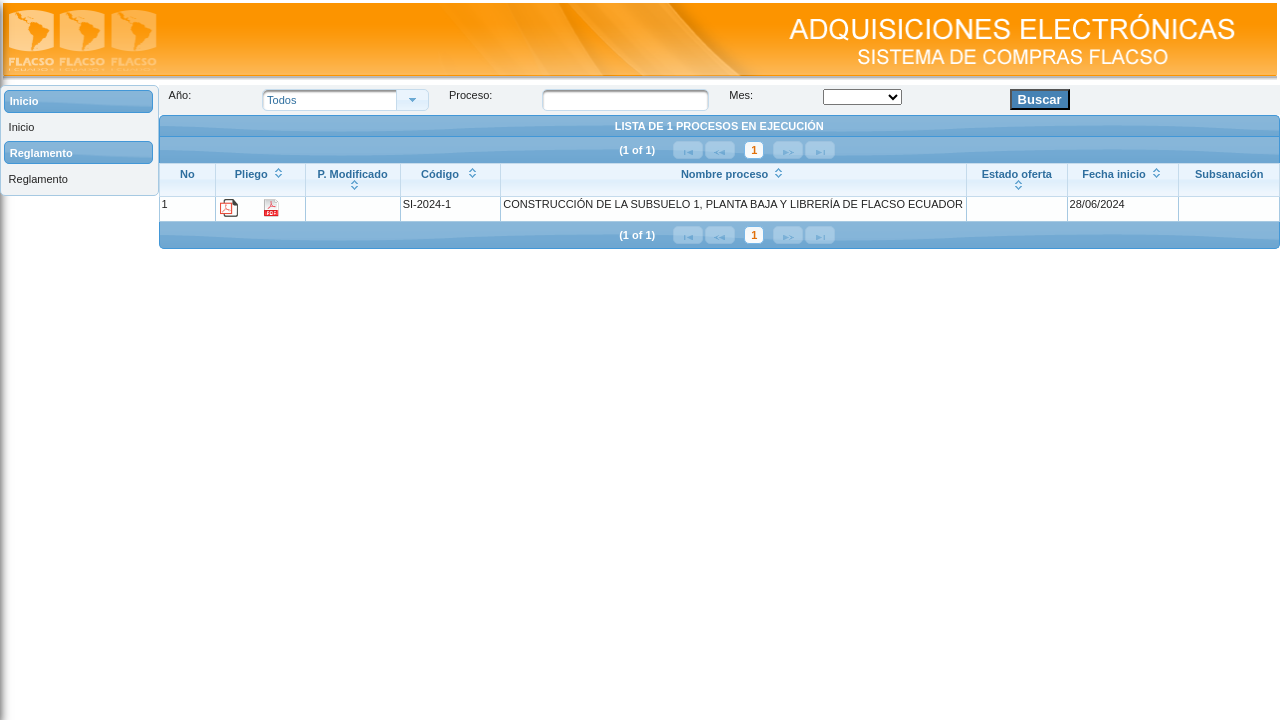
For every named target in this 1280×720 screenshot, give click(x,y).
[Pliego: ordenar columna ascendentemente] (261, 179)
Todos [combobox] (281, 100)
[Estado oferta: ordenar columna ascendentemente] (1016, 179)
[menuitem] (79, 127)
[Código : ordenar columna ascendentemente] (450, 179)
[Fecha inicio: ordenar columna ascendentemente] (1123, 179)
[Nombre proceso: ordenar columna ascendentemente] (734, 179)
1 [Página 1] (754, 150)
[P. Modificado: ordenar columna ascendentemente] (352, 179)
